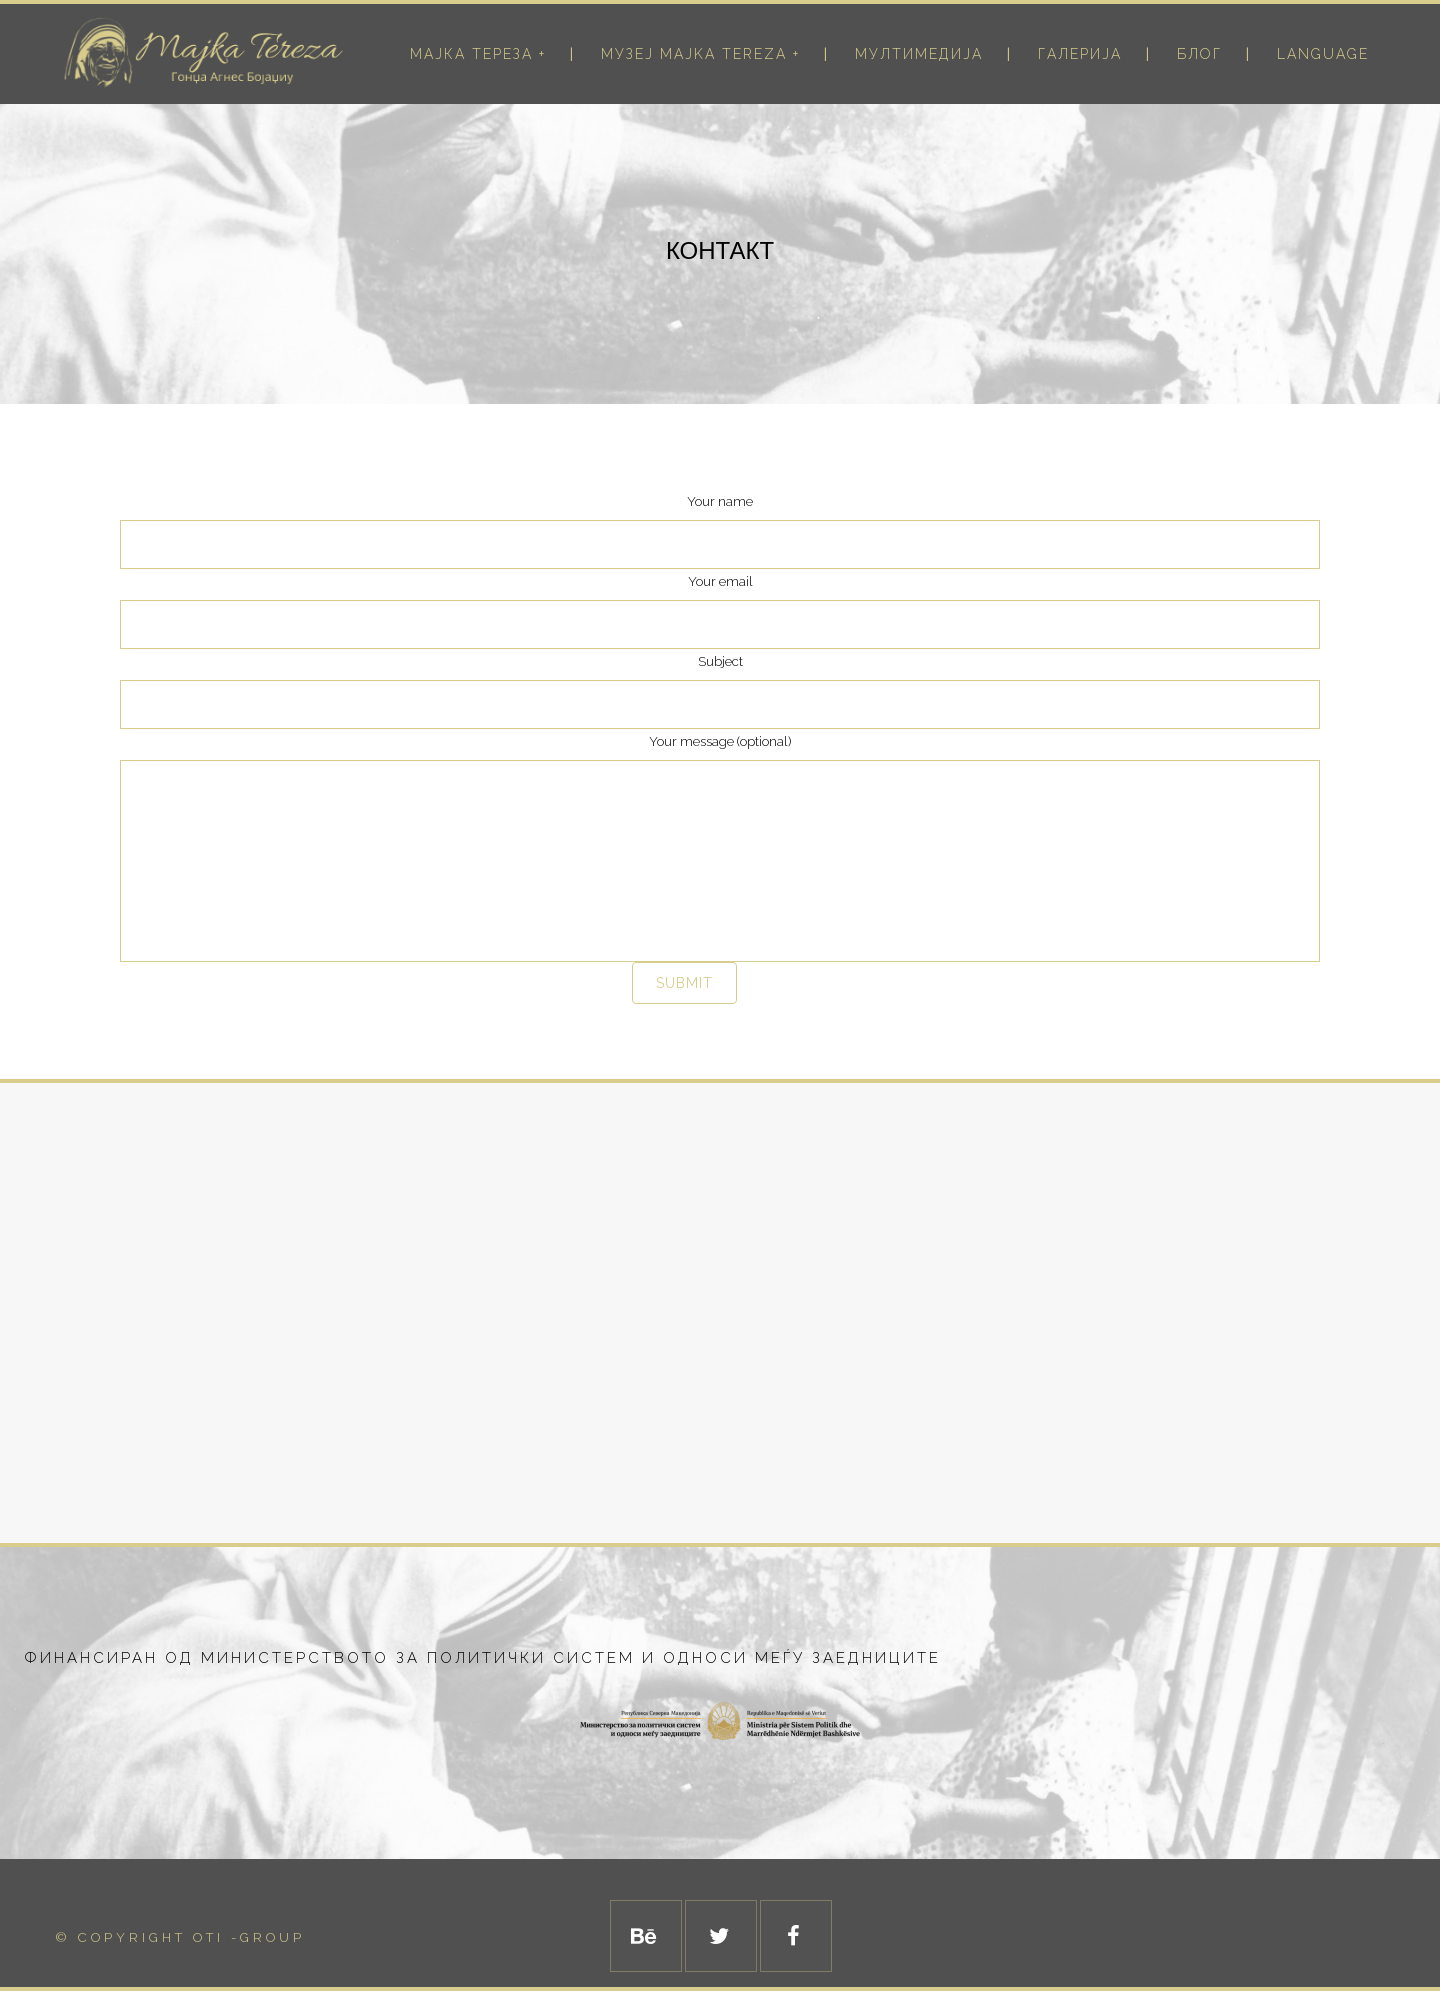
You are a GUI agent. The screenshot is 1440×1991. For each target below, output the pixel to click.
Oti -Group (249, 1937)
